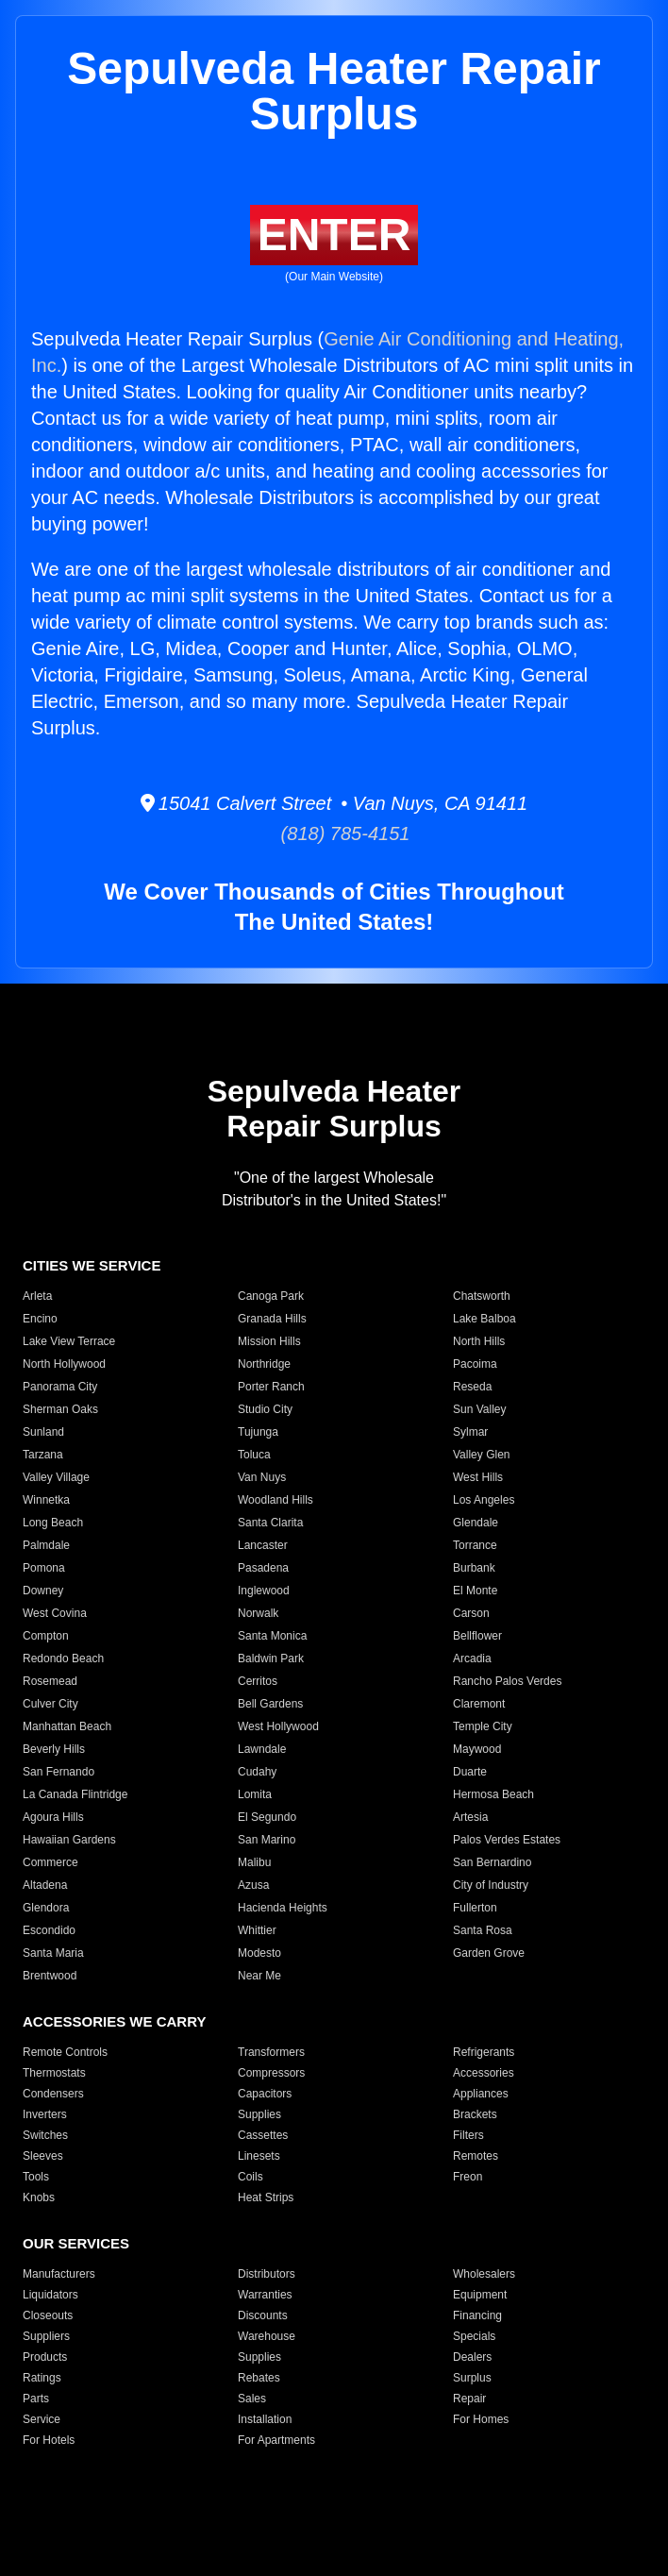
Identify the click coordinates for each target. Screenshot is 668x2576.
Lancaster (263, 1545)
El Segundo (267, 1817)
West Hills (478, 1477)
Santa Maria (53, 1953)
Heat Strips (265, 2197)
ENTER (334, 235)
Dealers (472, 2357)
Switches (45, 2135)
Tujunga (258, 1432)
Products (45, 2357)
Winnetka (46, 1500)
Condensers (53, 2093)
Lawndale (262, 1749)
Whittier (257, 1930)
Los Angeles (483, 1500)
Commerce (50, 1862)
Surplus (472, 2377)
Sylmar (470, 1432)
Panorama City (60, 1386)
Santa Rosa (482, 1930)
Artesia (470, 1817)
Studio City (265, 1409)
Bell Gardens (270, 1703)
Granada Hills (272, 1318)
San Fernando (58, 1771)
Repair (469, 2398)
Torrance (475, 1545)
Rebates (259, 2377)
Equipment (480, 2294)
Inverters (45, 2114)
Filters (468, 2135)
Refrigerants (483, 2052)
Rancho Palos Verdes (507, 1681)
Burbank (474, 1567)
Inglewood (264, 1590)
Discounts (263, 2315)
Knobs (39, 2197)
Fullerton (475, 1907)
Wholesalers (484, 2274)
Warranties (265, 2294)
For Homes (481, 2419)
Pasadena (263, 1567)
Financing (477, 2315)
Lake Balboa (484, 1318)
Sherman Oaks (60, 1409)
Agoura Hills (53, 1817)
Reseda (472, 1386)
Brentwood (49, 1975)
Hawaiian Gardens (69, 1839)
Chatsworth (481, 1296)
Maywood (477, 1749)
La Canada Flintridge (75, 1794)
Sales (252, 2398)
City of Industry (490, 1885)
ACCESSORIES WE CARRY (114, 2021)
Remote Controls (65, 2052)
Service (41, 2419)
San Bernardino (492, 1862)
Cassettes (263, 2135)
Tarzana (43, 1454)
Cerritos (257, 1681)
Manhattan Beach (67, 1726)
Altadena (45, 1885)
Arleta (37, 1296)
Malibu (254, 1862)
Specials (474, 2336)
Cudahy (257, 1771)
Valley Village (56, 1477)
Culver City (50, 1703)
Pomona (44, 1567)
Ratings (42, 2377)
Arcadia (472, 1658)
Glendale (475, 1522)
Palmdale (46, 1545)
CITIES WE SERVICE (91, 1265)
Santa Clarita (270, 1522)
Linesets (259, 2156)
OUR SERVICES (76, 2243)
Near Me (259, 1975)
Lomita (255, 1794)
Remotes (475, 2156)
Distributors (266, 2274)
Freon (467, 2176)
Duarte (470, 1771)
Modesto (259, 1953)
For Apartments (276, 2440)
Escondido (49, 1930)
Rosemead (50, 1681)
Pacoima (475, 1364)
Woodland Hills (275, 1500)
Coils (250, 2176)
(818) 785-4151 (334, 833)
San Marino (266, 1839)
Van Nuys (262, 1477)
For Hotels (49, 2440)
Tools (36, 2176)
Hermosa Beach (493, 1794)
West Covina (55, 1613)
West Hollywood (278, 1726)
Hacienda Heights (282, 1907)
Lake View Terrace (69, 1341)
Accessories (483, 2072)
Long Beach (53, 1522)
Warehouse (266, 2336)
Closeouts (48, 2315)
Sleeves (43, 2156)
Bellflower (477, 1635)
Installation (265, 2419)
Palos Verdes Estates (506, 1839)
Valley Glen (481, 1454)
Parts (36, 2398)
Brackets (475, 2114)
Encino (40, 1318)
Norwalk (258, 1613)
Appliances (481, 2093)
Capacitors (265, 2093)
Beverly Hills (54, 1749)
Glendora (46, 1907)
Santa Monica (272, 1635)
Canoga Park (271, 1296)
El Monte (475, 1590)
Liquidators (50, 2294)
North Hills (479, 1341)
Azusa (253, 1885)
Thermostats (54, 2072)
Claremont (479, 1703)
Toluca (254, 1454)
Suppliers (46, 2336)
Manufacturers (59, 2274)
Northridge (264, 1364)
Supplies (259, 2114)
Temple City (482, 1726)
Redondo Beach (63, 1658)
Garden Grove (489, 1953)
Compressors (271, 2072)
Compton (46, 1635)
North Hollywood (64, 1364)
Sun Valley (479, 1409)
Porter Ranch (271, 1386)
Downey (43, 1590)
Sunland (43, 1432)
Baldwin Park (271, 1658)
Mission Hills (269, 1341)
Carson (471, 1613)
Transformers (271, 2052)
